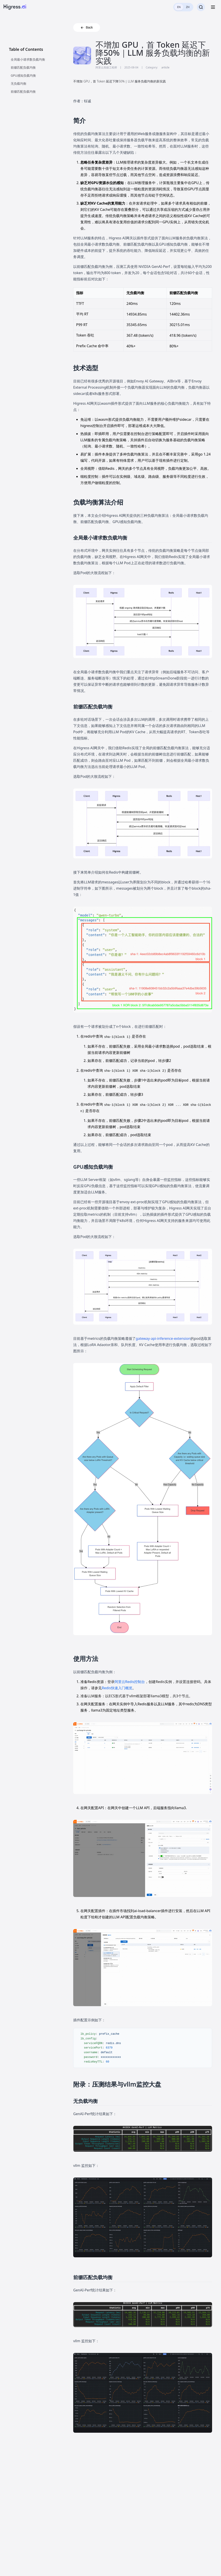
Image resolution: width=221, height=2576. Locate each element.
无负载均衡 (18, 83)
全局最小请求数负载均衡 (28, 59)
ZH (188, 7)
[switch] (183, 7)
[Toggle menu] (212, 7)
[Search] (201, 7)
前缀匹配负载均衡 (23, 67)
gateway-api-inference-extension (163, 1338)
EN (179, 7)
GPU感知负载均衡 (23, 75)
